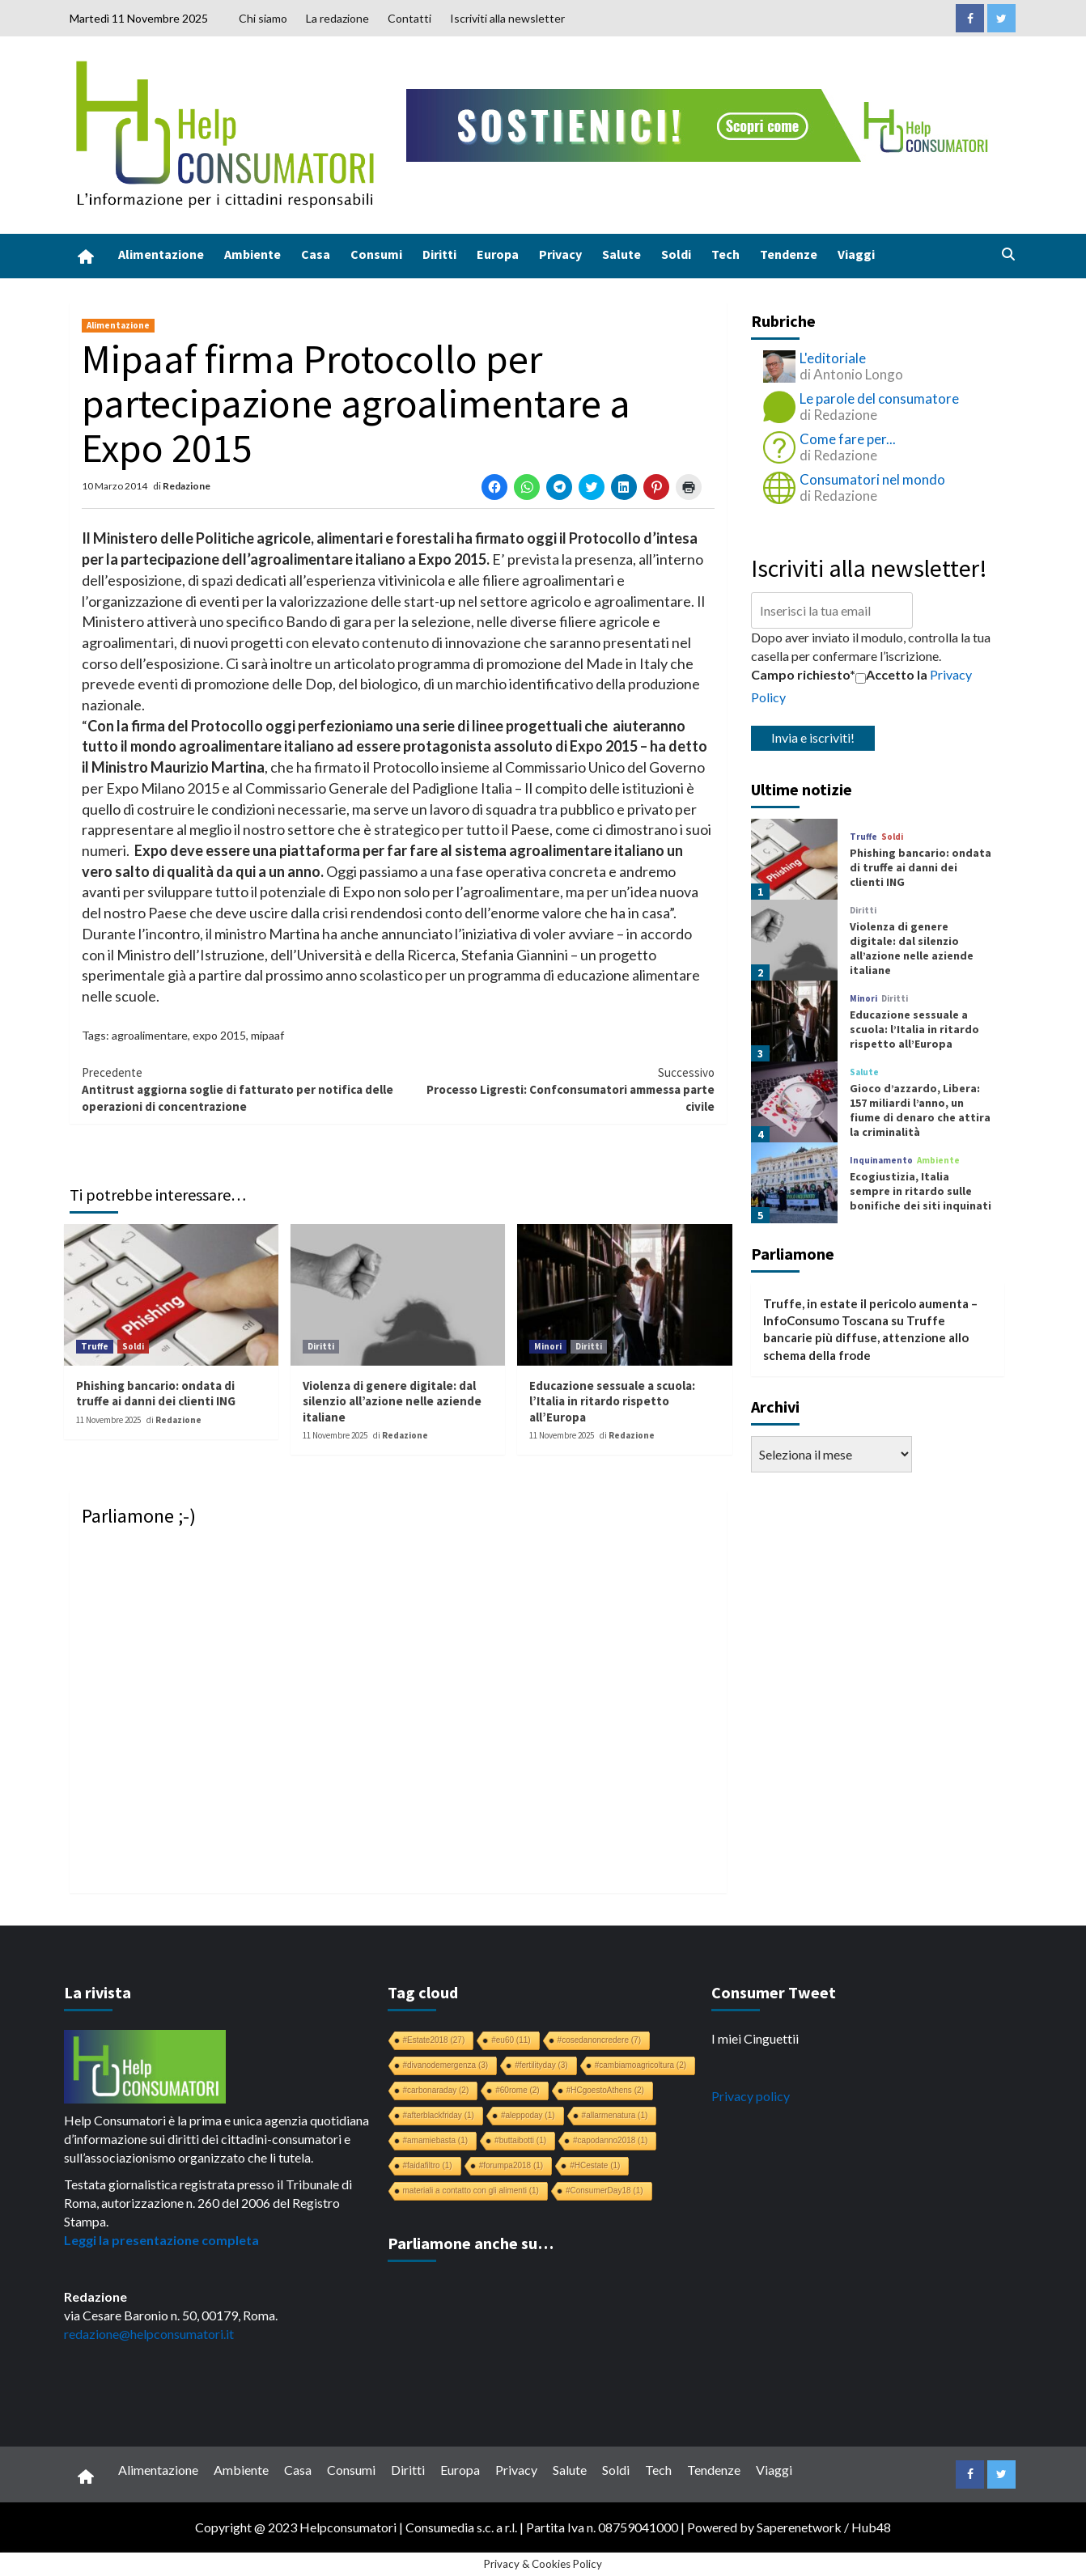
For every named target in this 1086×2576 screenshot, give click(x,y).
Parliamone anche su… (471, 2243)
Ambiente (252, 254)
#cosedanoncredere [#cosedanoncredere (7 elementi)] (599, 2040)
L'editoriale (833, 358)
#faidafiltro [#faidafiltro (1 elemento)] (427, 2165)
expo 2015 (219, 1035)
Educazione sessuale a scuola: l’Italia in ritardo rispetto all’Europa (612, 1401)
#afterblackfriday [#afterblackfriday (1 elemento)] (438, 2115)
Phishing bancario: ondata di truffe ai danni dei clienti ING (155, 1393)
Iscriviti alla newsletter (507, 18)
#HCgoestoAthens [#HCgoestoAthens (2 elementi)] (605, 2090)
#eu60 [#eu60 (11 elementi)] (510, 2040)
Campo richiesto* (803, 674)
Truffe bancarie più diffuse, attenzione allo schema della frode (866, 1337)
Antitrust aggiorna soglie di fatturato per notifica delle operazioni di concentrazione (240, 1089)
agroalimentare (150, 1035)
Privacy (560, 254)
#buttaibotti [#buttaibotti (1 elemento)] (520, 2140)
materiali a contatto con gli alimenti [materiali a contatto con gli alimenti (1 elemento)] (471, 2190)
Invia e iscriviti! (813, 737)
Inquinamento (881, 1160)
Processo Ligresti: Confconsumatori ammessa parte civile (556, 1089)
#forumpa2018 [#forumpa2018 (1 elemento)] (511, 2165)
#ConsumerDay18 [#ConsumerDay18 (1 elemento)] (604, 2190)
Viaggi (856, 254)
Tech (725, 254)
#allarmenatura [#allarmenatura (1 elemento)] (615, 2115)
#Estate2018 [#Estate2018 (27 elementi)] (434, 2040)
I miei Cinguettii (755, 2038)
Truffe (94, 1346)
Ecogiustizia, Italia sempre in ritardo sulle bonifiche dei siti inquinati (920, 1191)
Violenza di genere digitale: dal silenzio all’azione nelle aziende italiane (392, 1401)
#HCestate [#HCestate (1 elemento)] (595, 2165)
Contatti (409, 18)
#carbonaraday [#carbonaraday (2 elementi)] (436, 2090)
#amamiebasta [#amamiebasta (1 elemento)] (436, 2140)
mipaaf (267, 1035)
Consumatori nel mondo (872, 479)
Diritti (439, 254)
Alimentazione (161, 254)
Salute (621, 254)
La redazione (337, 18)
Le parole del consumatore (879, 398)
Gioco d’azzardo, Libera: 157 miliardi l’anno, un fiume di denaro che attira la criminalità (920, 1110)
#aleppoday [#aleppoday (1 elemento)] (528, 2115)
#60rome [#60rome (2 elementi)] (517, 2090)
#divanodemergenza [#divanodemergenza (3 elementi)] (446, 2065)
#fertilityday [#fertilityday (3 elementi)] (541, 2065)
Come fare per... (848, 438)
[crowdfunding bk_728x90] (700, 123)
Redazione (186, 486)
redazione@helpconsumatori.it (149, 2333)
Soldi (676, 254)
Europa (498, 254)
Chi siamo (263, 18)
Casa (315, 254)
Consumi (376, 254)
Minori (548, 1346)
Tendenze (788, 254)
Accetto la (891, 675)
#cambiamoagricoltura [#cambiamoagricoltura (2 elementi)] (640, 2065)
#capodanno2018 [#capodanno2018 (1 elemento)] (610, 2140)
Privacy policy (750, 2096)
